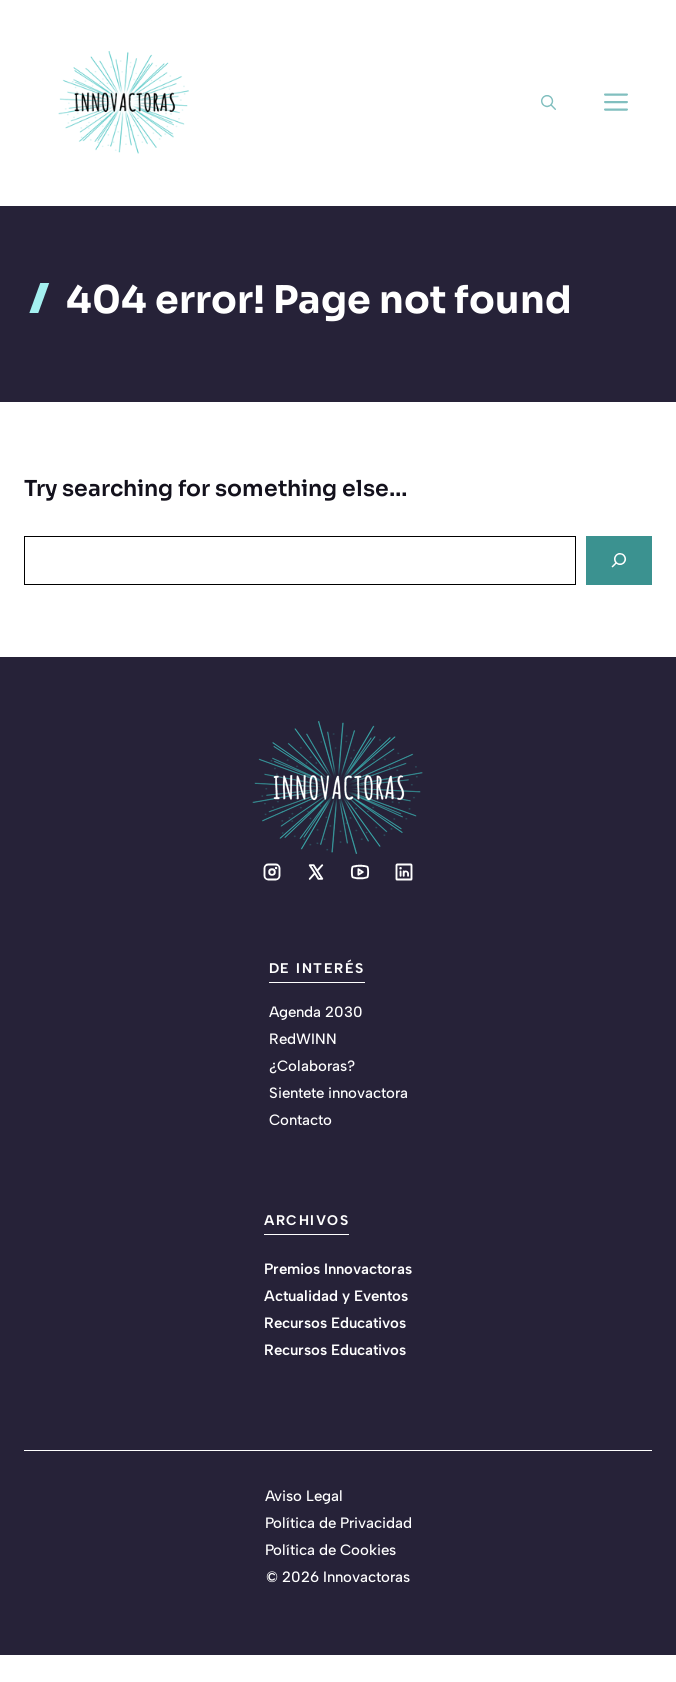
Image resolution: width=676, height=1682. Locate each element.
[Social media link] (272, 872)
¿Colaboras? (312, 1066)
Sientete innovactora (338, 1093)
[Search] (619, 560)
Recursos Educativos (335, 1323)
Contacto (300, 1120)
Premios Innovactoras (338, 1269)
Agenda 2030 (316, 1012)
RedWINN (303, 1039)
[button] (548, 103)
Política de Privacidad (338, 1523)
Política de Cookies (330, 1550)
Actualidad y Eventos (336, 1296)
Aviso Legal (304, 1496)
